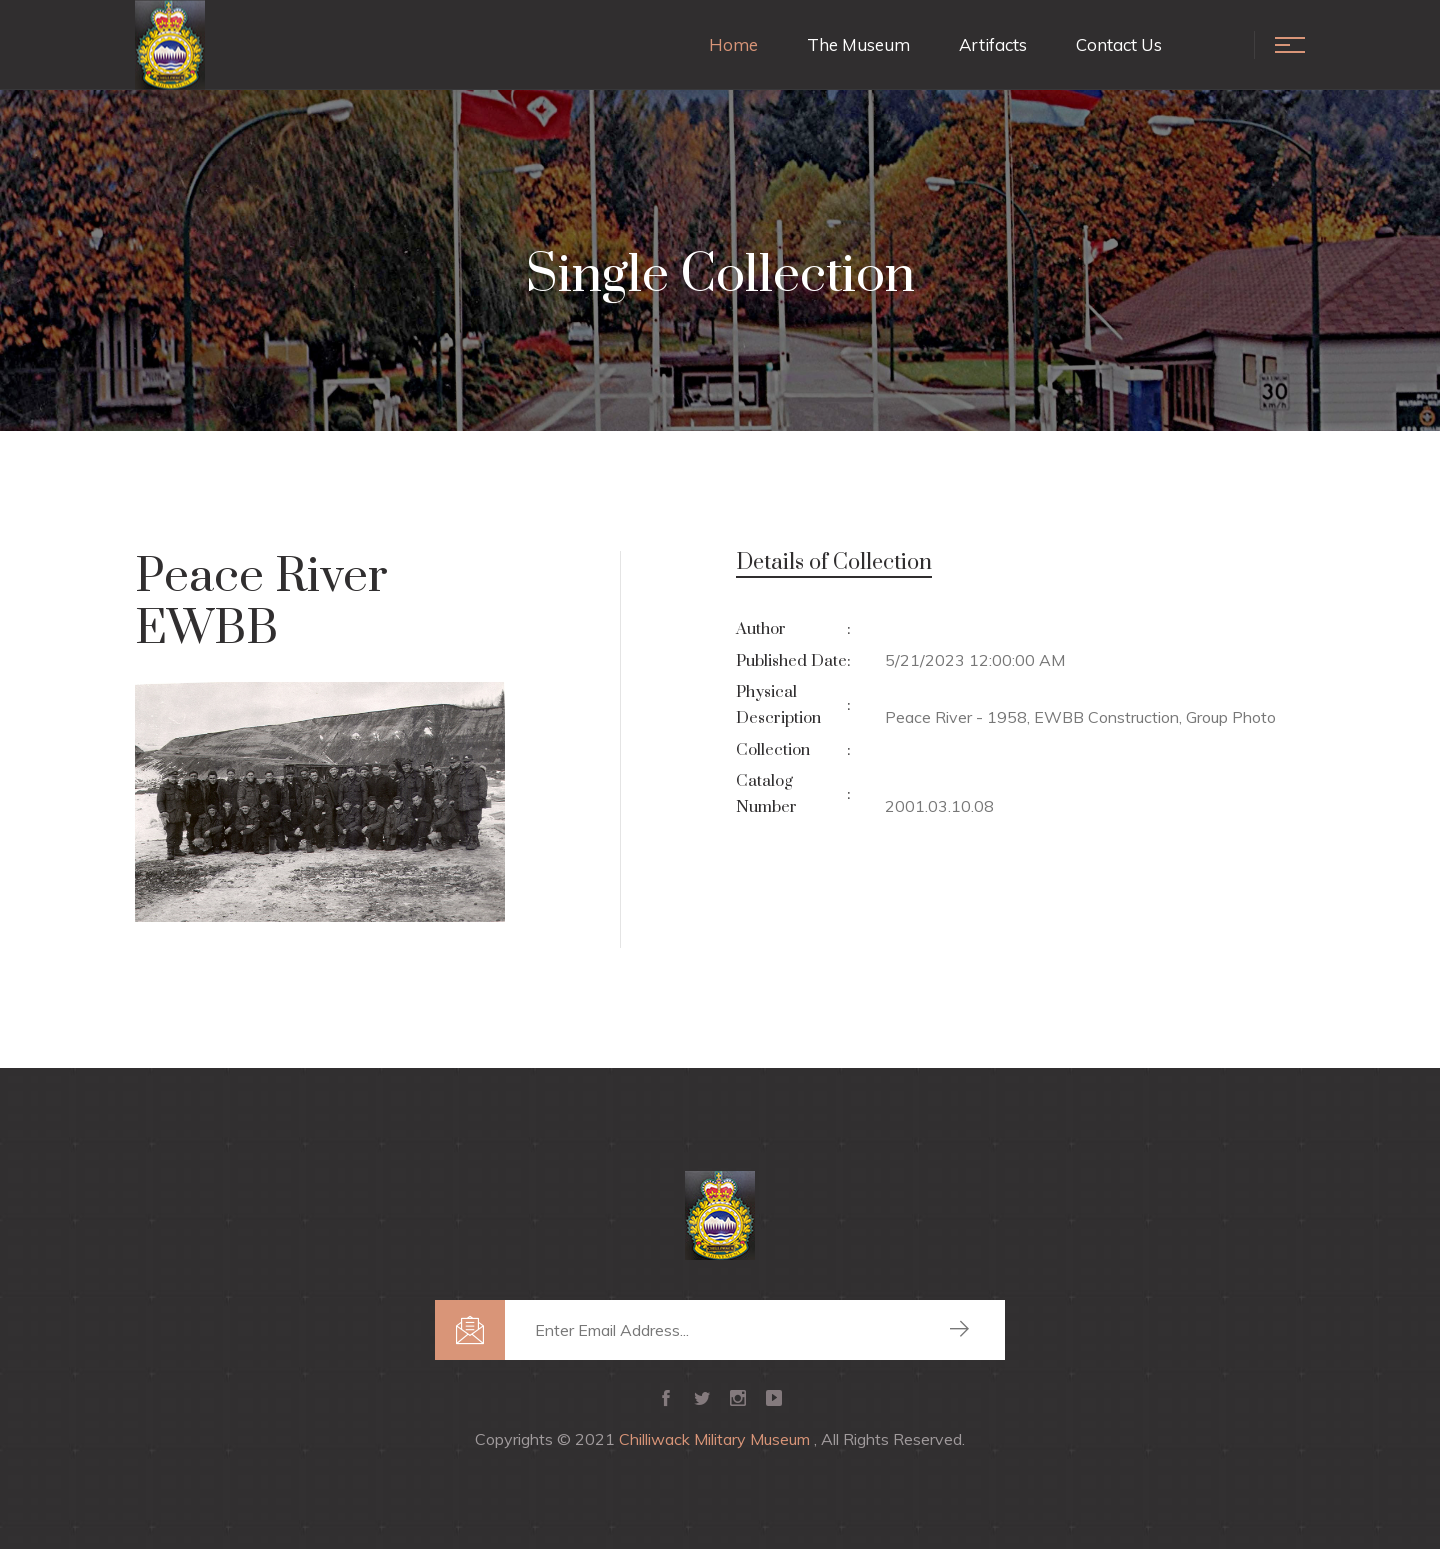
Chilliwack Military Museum (716, 1439)
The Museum (858, 44)
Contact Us (1119, 44)
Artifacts (993, 44)
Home (733, 44)
